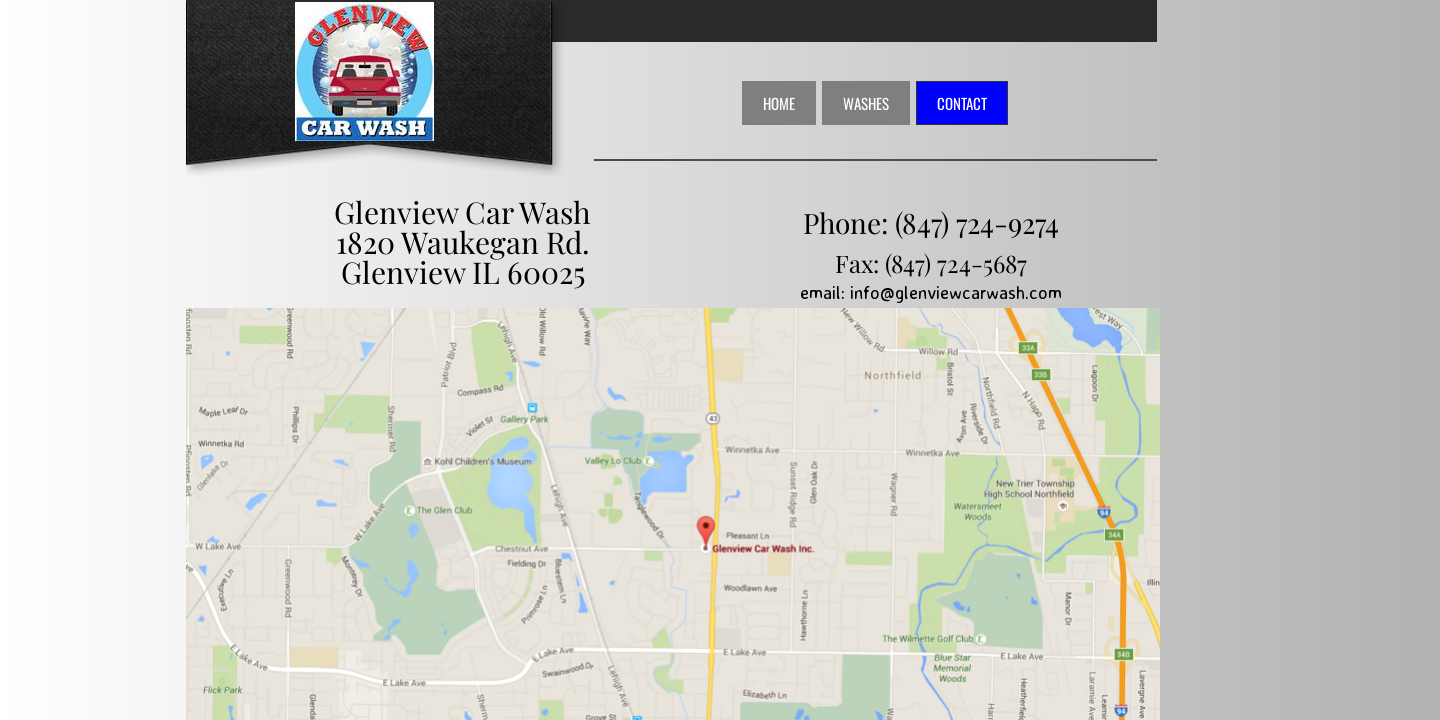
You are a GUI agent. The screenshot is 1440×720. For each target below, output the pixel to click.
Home (779, 103)
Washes (866, 103)
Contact (962, 103)
